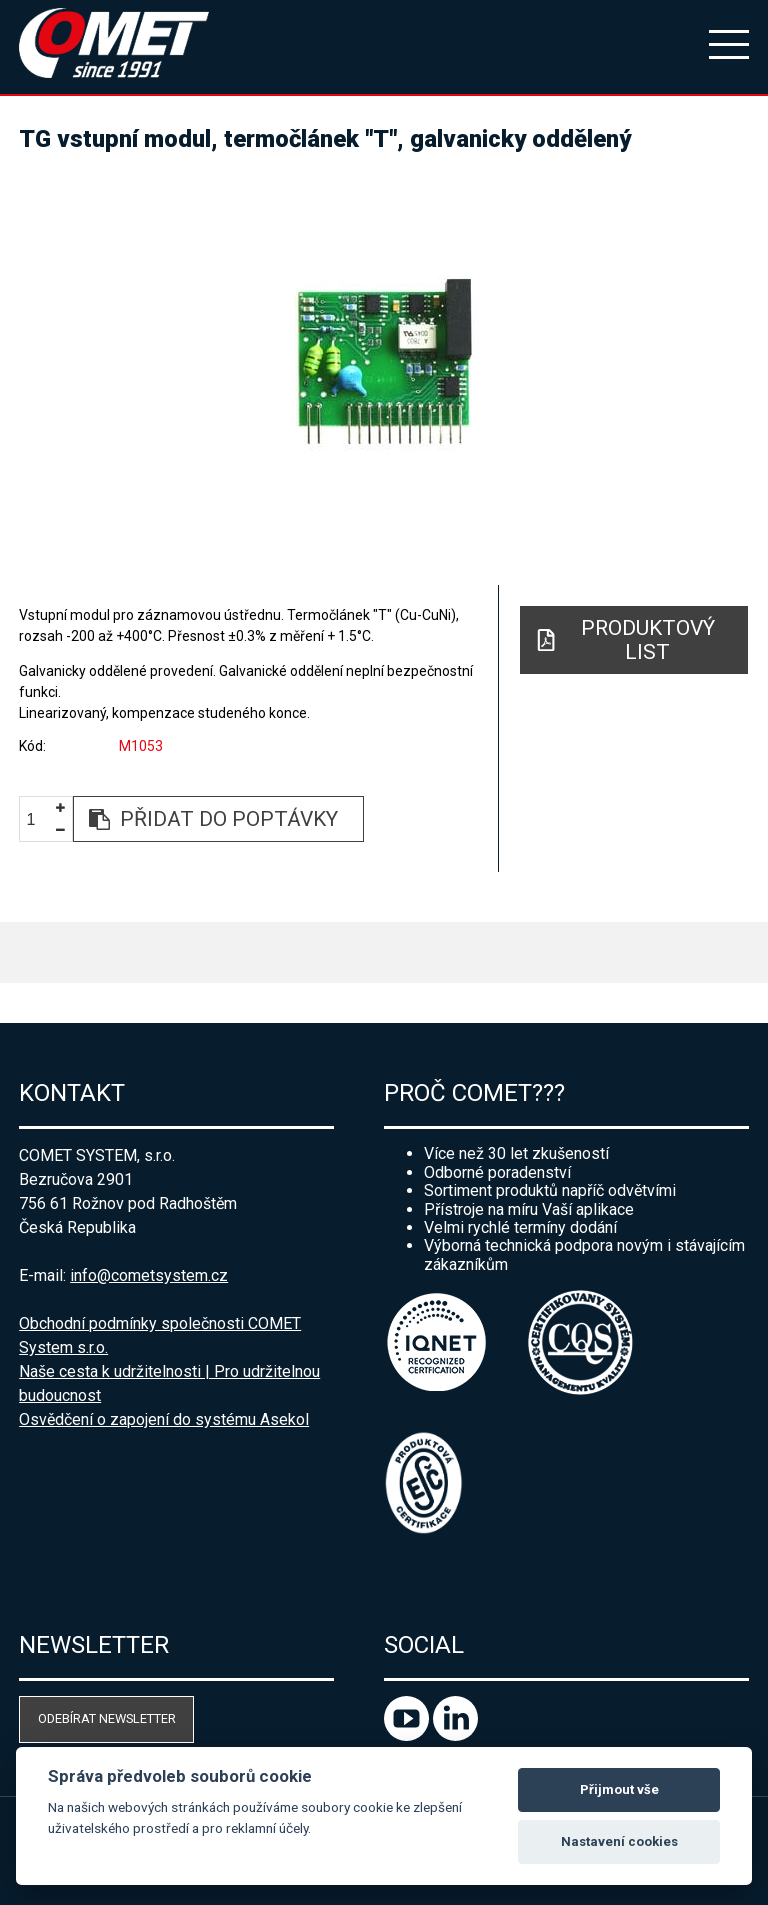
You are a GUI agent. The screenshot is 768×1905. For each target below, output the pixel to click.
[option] (384, 360)
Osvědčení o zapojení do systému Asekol (164, 1419)
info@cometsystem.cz (149, 1275)
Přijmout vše (619, 1789)
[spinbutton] (39, 819)
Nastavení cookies (619, 1841)
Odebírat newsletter (107, 1718)
